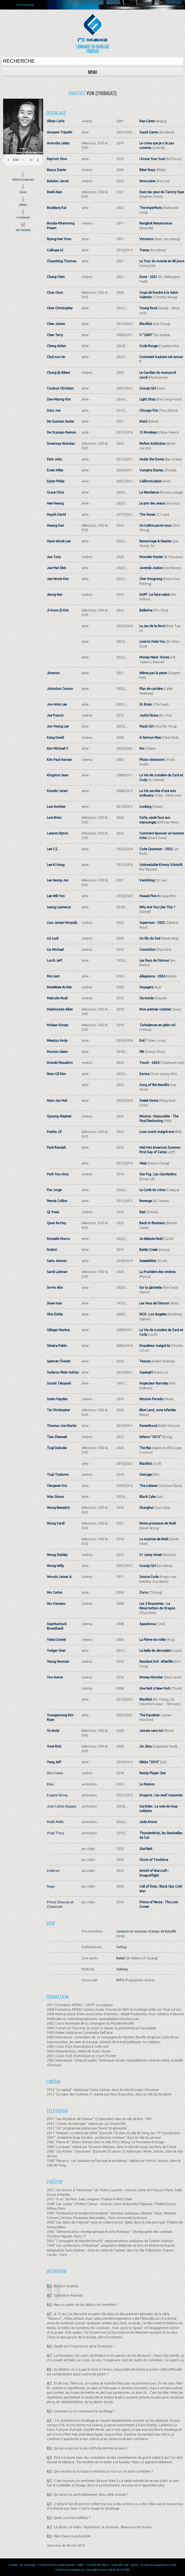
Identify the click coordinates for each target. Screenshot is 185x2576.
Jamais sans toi (151, 1730)
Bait (142, 1212)
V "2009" (146, 335)
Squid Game (148, 132)
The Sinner (147, 514)
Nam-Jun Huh (57, 1100)
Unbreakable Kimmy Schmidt (161, 865)
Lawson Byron (57, 833)
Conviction (147, 949)
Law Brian (54, 817)
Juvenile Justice (151, 568)
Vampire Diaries (151, 470)
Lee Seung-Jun (57, 880)
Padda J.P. (54, 1132)
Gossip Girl (147, 388)
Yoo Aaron (55, 1677)
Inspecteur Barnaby (153, 1383)
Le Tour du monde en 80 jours (161, 261)
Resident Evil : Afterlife (156, 1661)
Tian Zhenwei (57, 1437)
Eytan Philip (55, 481)
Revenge (145, 1201)
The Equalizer (149, 1715)
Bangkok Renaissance (155, 223)
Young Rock (148, 308)
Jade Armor (148, 1822)
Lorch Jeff (54, 960)
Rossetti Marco (58, 1239)
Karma (144, 1074)
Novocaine (147, 181)
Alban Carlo (56, 121)
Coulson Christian (60, 388)
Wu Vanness (56, 1603)
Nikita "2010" (149, 1762)
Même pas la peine (153, 673)
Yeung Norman (58, 1661)
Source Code (148, 1577)
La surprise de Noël (153, 1539)
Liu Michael (55, 949)
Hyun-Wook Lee (59, 541)
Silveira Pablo (57, 1345)
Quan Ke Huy (56, 1223)
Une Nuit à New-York (154, 1688)
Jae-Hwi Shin (56, 568)
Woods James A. (59, 1577)
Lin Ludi (52, 938)
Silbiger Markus (58, 1330)
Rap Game (147, 121)
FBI (141, 1052)
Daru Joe (53, 410)
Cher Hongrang (150, 579)
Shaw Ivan (54, 1303)
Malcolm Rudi (57, 998)
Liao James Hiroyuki (62, 922)
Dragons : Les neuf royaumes (161, 1795)
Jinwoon (53, 673)
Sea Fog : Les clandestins (157, 1174)
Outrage (145, 1474)
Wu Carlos (54, 1592)
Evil (142, 1040)
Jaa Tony (54, 557)
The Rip (145, 1448)
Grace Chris (55, 492)
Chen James (56, 324)
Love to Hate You (152, 641)
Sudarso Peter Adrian (63, 1372)
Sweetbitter (147, 1261)
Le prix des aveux (152, 503)
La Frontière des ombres (157, 1272)
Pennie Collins (57, 1201)
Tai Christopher (58, 1410)
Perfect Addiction (152, 443)
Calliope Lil (55, 250)
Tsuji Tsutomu (58, 1474)
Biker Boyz (147, 170)
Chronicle (146, 998)
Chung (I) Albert (58, 372)
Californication (150, 481)
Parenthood (148, 1426)
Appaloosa (147, 1624)
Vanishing (146, 880)
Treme (144, 250)
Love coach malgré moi (156, 1132)
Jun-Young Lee (58, 726)
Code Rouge (148, 346)
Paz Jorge (54, 1190)
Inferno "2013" (150, 1437)
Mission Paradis (151, 1399)
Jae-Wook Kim (58, 579)
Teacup (144, 1361)
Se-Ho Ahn (55, 1287)
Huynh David (56, 514)
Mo (141, 748)
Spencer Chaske (58, 1361)
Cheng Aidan (56, 346)
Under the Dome (151, 459)
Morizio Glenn (57, 1052)
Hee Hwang (55, 503)
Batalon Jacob (58, 181)
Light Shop (147, 399)
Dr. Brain (145, 704)
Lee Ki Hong (56, 865)
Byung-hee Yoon (59, 239)
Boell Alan (54, 192)
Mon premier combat (155, 1009)
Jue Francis (55, 715)
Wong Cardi (56, 1523)
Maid (143, 421)
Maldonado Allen (60, 1009)
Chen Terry (55, 335)
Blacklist (145, 324)
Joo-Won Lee (57, 704)
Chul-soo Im (56, 357)
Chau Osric (55, 292)
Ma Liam (53, 976)
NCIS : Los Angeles (153, 1314)
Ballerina (145, 610)
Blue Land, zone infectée (157, 1410)
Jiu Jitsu (145, 1746)
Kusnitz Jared (57, 791)
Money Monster (151, 1677)
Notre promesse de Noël (157, 1523)
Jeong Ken (54, 594)
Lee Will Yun (56, 896)
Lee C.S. (52, 849)
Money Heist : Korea (154, 657)
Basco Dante (56, 170)
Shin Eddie (55, 1314)
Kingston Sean (57, 775)
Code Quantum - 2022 (156, 849)
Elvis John (54, 459)
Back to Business (152, 1223)
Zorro (143, 1592)
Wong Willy (55, 1566)
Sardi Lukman (57, 1272)
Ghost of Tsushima (153, 1860)
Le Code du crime (152, 1190)
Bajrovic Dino (57, 159)
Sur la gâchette (150, 1287)
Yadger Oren (56, 1650)
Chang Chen (56, 277)
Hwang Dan (55, 525)
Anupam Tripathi (59, 132)
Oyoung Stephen (59, 1116)
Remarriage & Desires (155, 541)
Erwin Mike (55, 470)
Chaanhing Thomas (61, 261)
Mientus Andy (57, 1040)
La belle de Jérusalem (155, 1650)
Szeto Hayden (57, 1399)
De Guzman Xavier (60, 421)
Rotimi (52, 1249)
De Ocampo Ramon (61, 432)
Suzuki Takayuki (59, 1383)
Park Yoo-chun (58, 1174)
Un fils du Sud (149, 938)
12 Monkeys (148, 432)
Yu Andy (53, 1730)
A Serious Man (150, 737)
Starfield (145, 1849)
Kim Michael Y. (57, 748)
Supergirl (146, 1372)
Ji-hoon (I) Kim (58, 610)
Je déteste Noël (151, 1239)
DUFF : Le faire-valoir (154, 594)
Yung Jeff (54, 1762)
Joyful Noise (148, 715)
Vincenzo (146, 239)
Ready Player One (152, 1773)
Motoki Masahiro (60, 1062)
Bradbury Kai (56, 208)
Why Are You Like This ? (157, 907)
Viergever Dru (57, 1486)
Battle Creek (148, 1249)
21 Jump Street (150, 1555)
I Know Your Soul (152, 159)
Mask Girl (146, 726)
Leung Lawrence (59, 907)
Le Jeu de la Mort (152, 626)
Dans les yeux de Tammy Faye (161, 192)
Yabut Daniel (56, 1639)
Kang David (55, 737)
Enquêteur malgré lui (154, 1345)
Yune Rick (54, 1746)
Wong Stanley (57, 1555)
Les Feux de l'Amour (154, 960)
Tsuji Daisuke (57, 1448)
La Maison (147, 1784)
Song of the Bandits (154, 1085)
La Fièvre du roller (152, 1639)
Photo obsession (152, 759)
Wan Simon (55, 1496)
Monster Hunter (151, 557)
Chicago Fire (148, 410)
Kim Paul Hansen (59, 759)
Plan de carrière (151, 688)
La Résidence (149, 492)
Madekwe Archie (59, 987)
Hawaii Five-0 (149, 896)
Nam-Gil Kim (56, 1074)
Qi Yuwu (53, 1212)
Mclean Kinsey (57, 1025)
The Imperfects (150, 208)
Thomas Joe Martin (62, 1426)
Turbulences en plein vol (157, 1025)
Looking (145, 806)
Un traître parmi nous (155, 525)
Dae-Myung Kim (59, 399)
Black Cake (147, 1496)
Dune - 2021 (148, 277)
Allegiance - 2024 (152, 976)
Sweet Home (148, 1100)
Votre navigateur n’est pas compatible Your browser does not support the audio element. (23, 159)
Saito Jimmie (56, 1261)
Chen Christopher (60, 308)
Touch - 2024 (149, 1062)
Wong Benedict (58, 1507)
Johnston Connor (60, 688)
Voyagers (146, 987)
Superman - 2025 (152, 922)
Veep (143, 1163)
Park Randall (56, 1147)
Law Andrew (56, 806)
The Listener (148, 1486)
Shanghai (146, 1507)
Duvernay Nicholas (61, 443)
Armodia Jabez (58, 143)
